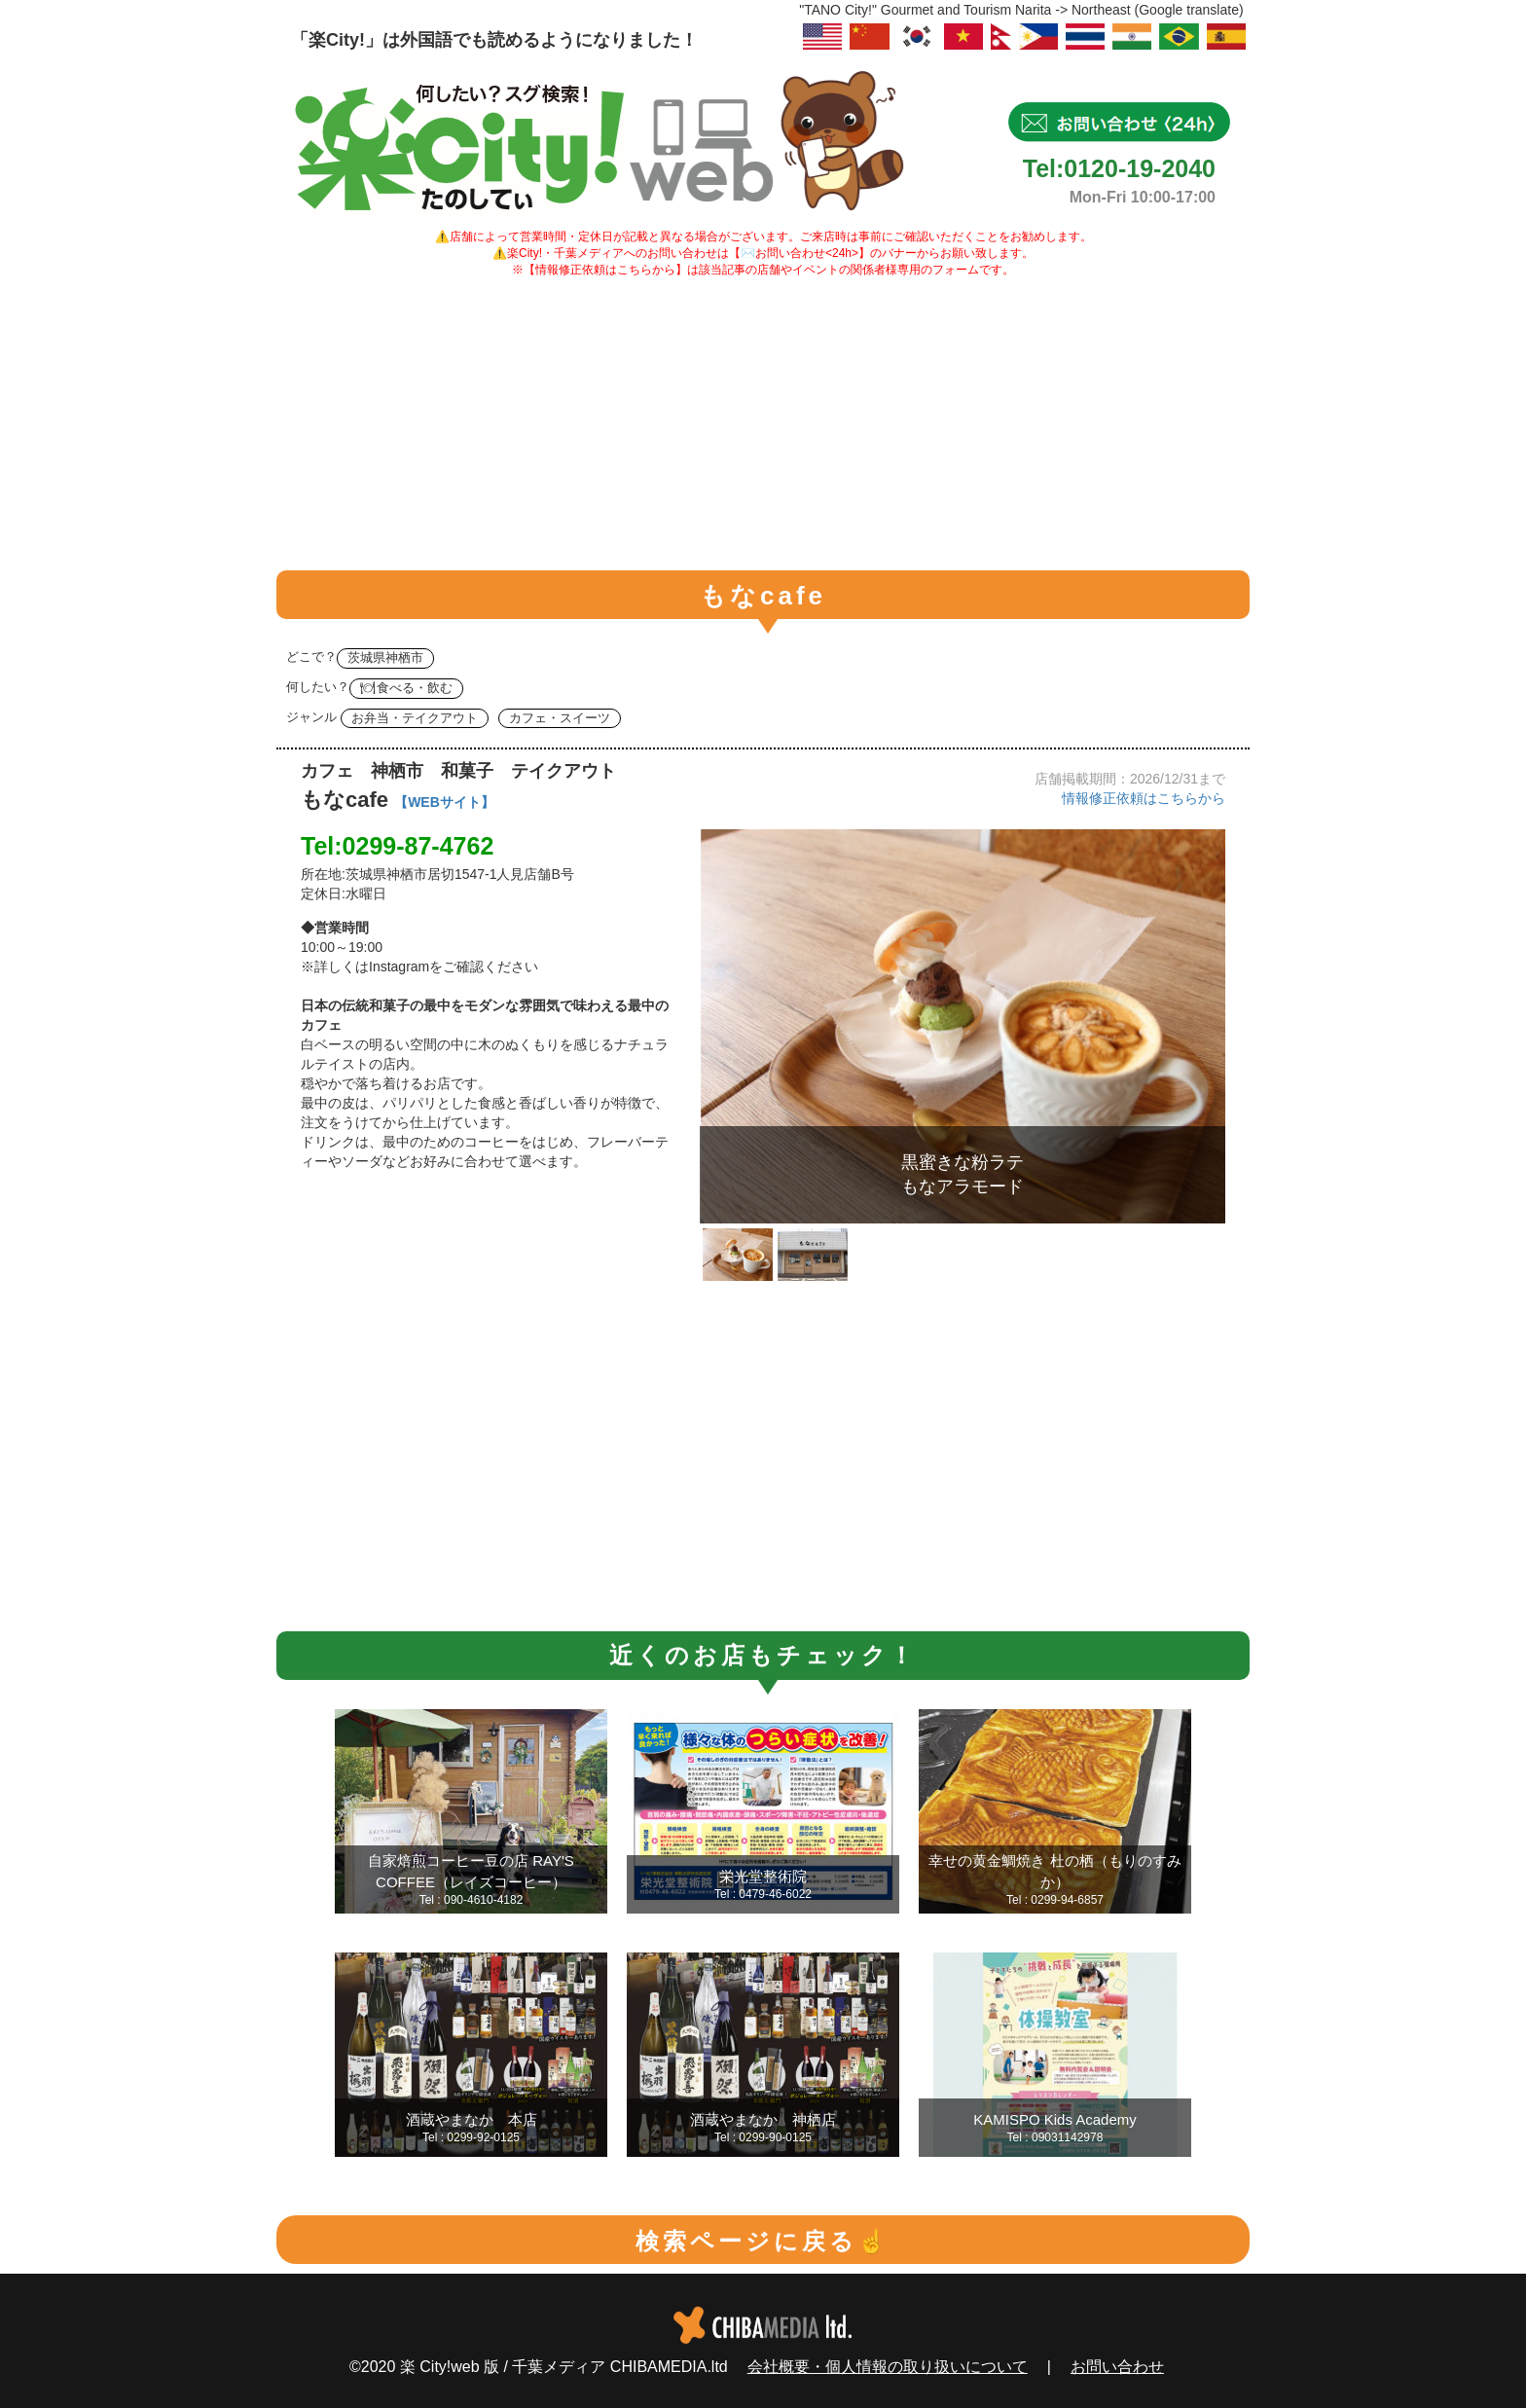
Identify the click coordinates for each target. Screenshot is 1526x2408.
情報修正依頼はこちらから (1143, 798)
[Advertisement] (763, 424)
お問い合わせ (1117, 2366)
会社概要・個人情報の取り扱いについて (887, 2366)
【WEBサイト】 (444, 802)
